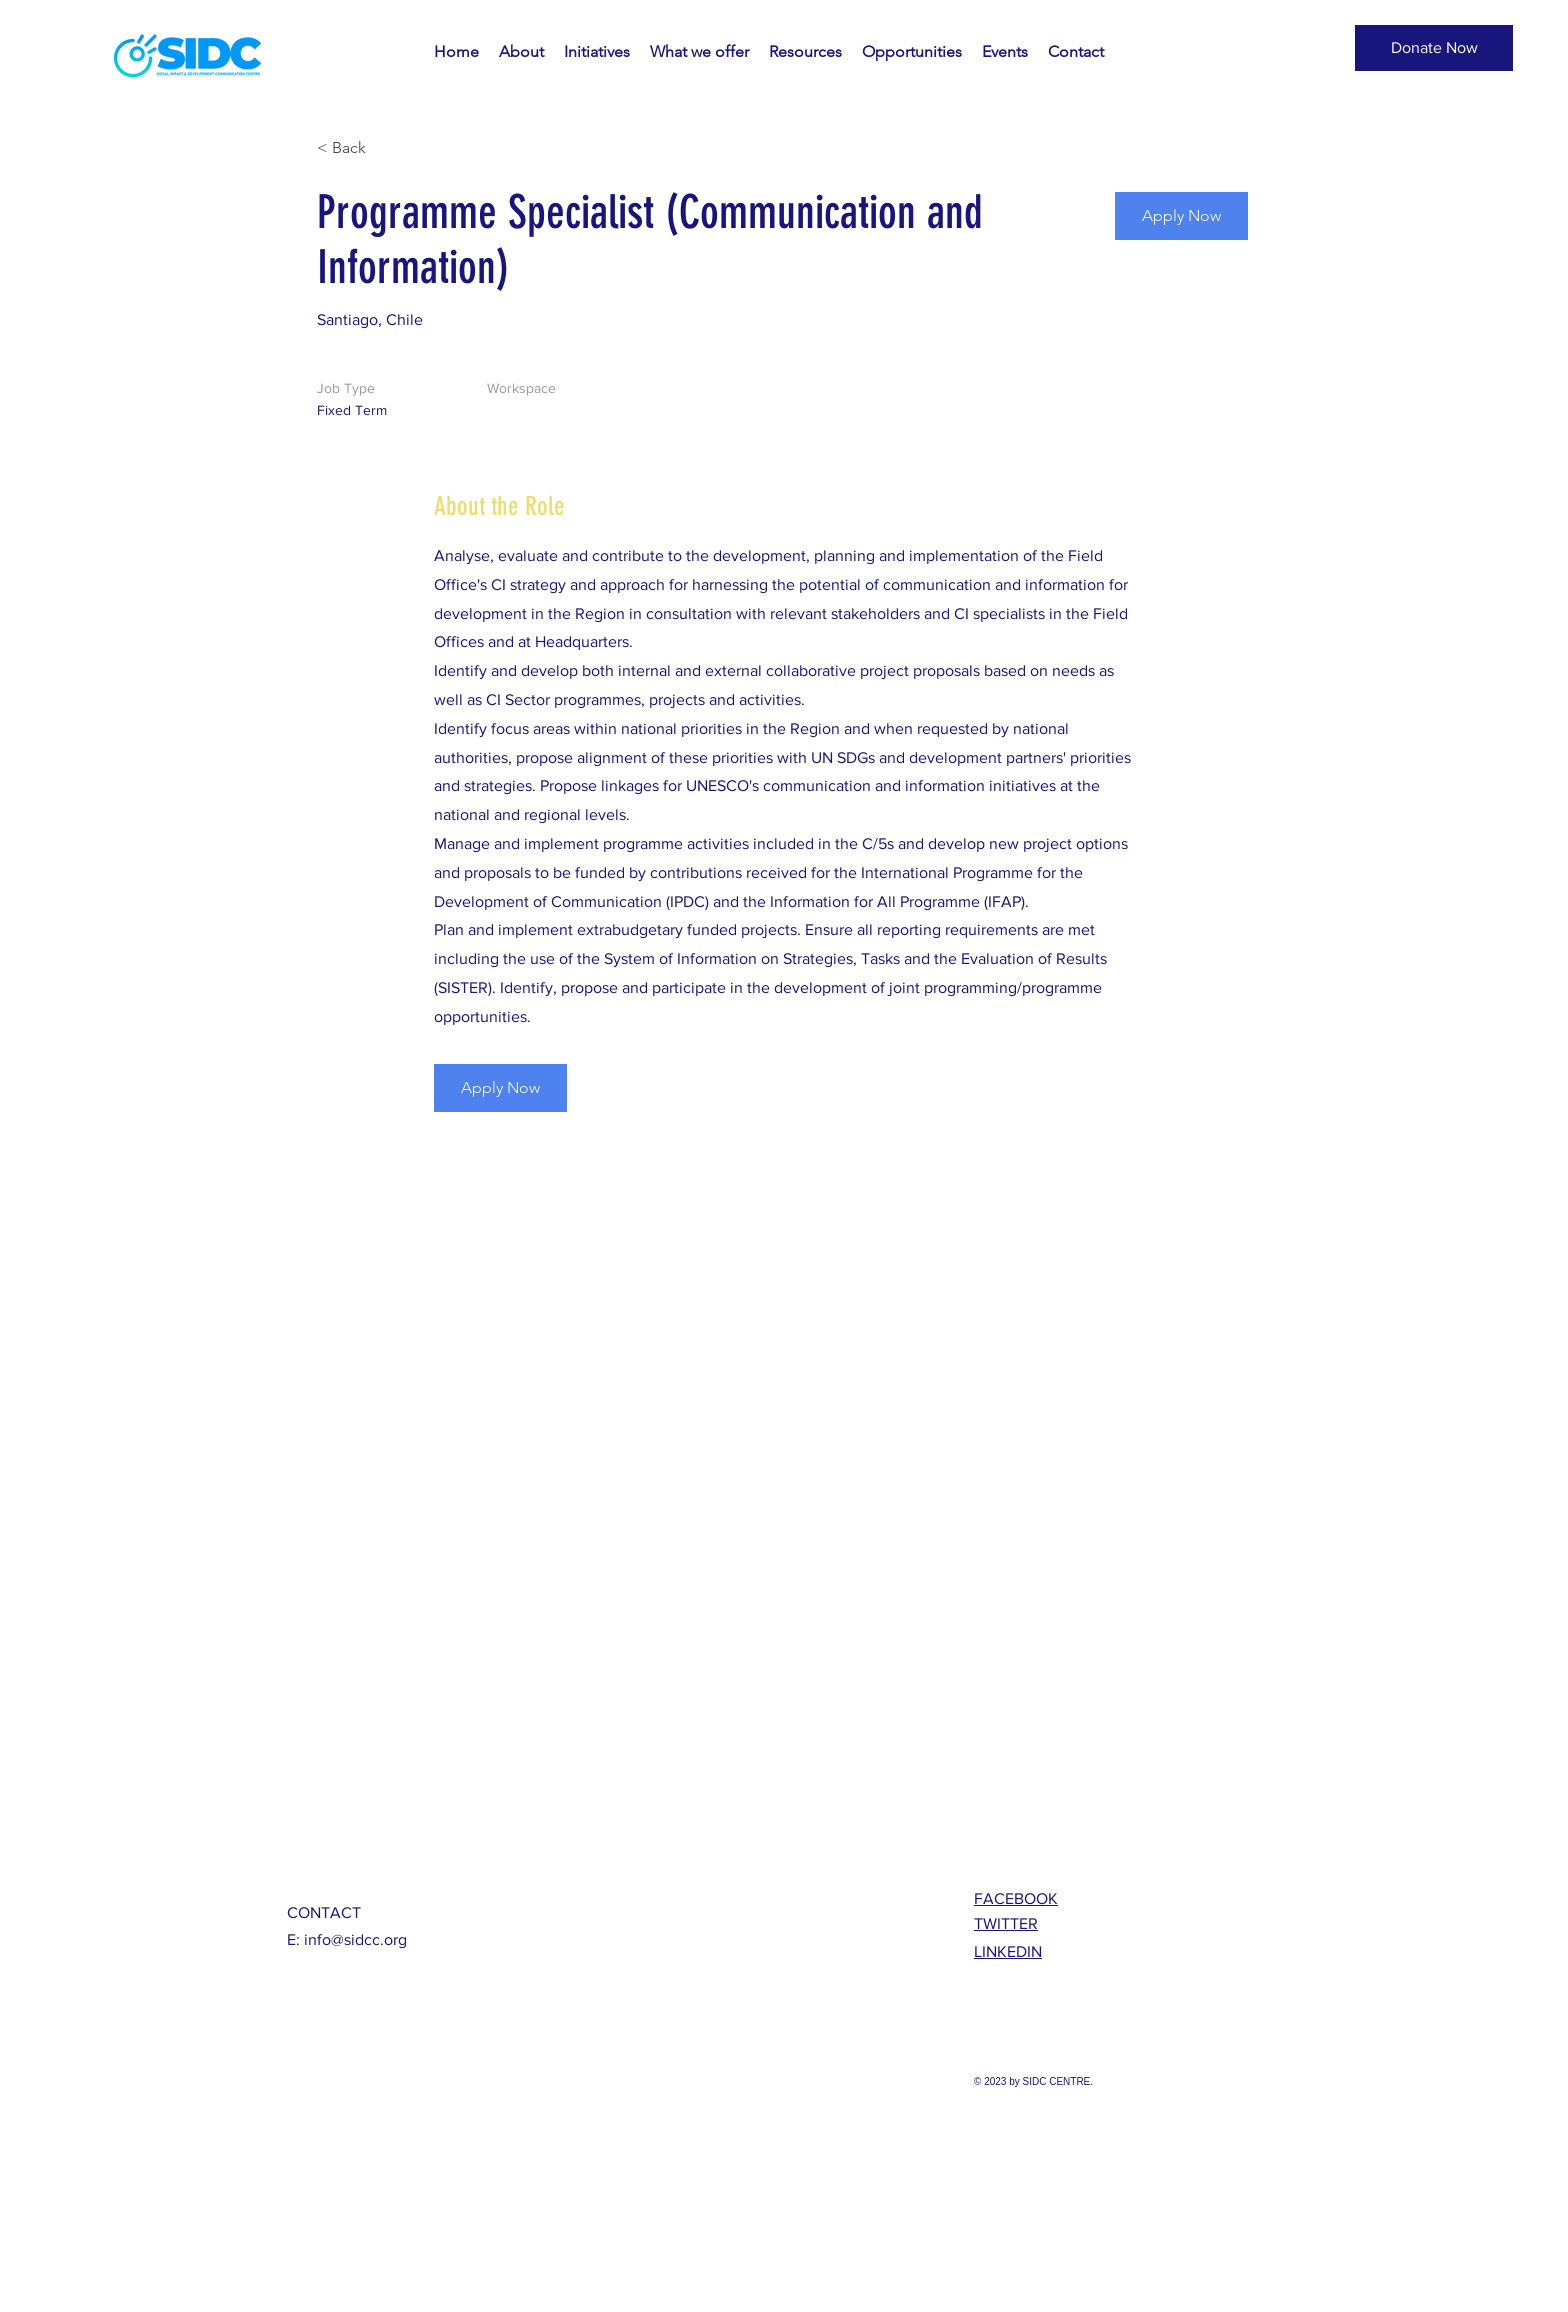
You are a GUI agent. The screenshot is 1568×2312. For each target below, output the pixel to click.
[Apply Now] (1181, 216)
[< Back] (388, 148)
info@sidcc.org (355, 1939)
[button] (1434, 48)
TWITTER (1006, 1923)
